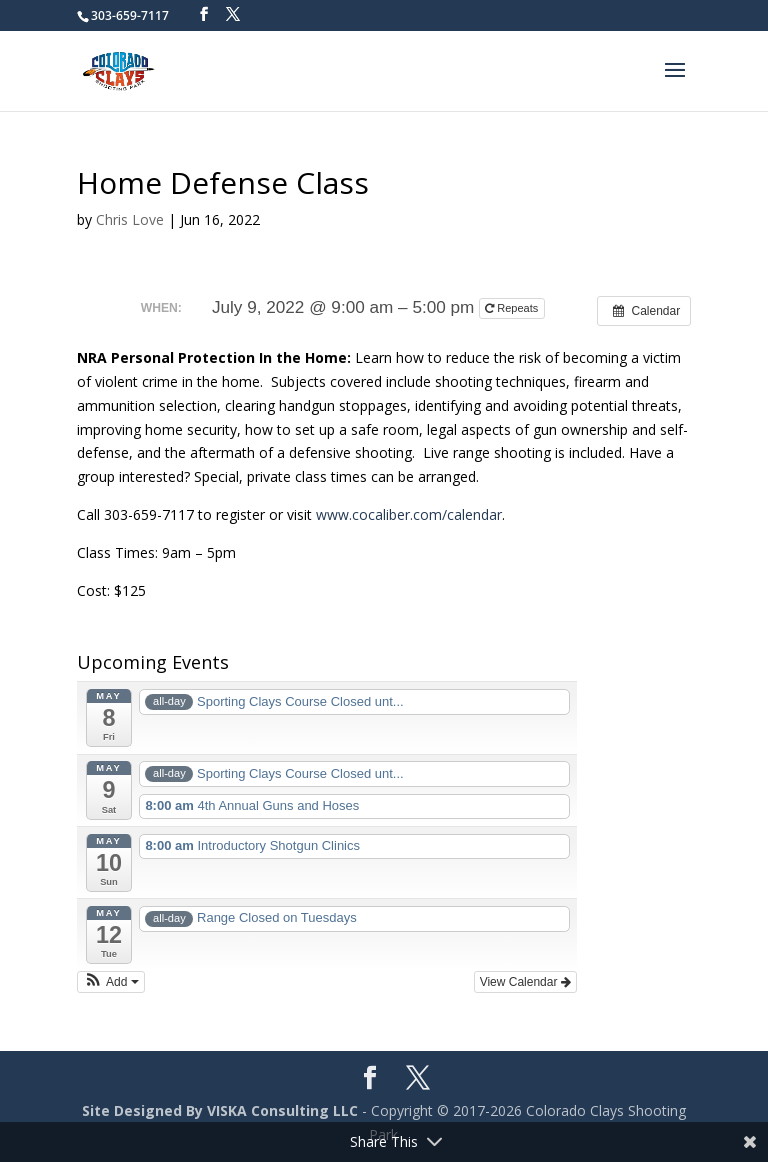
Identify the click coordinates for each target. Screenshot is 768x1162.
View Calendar (525, 982)
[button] (111, 982)
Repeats (513, 308)
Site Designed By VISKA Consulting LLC (220, 1110)
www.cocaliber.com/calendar (409, 514)
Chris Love (130, 219)
